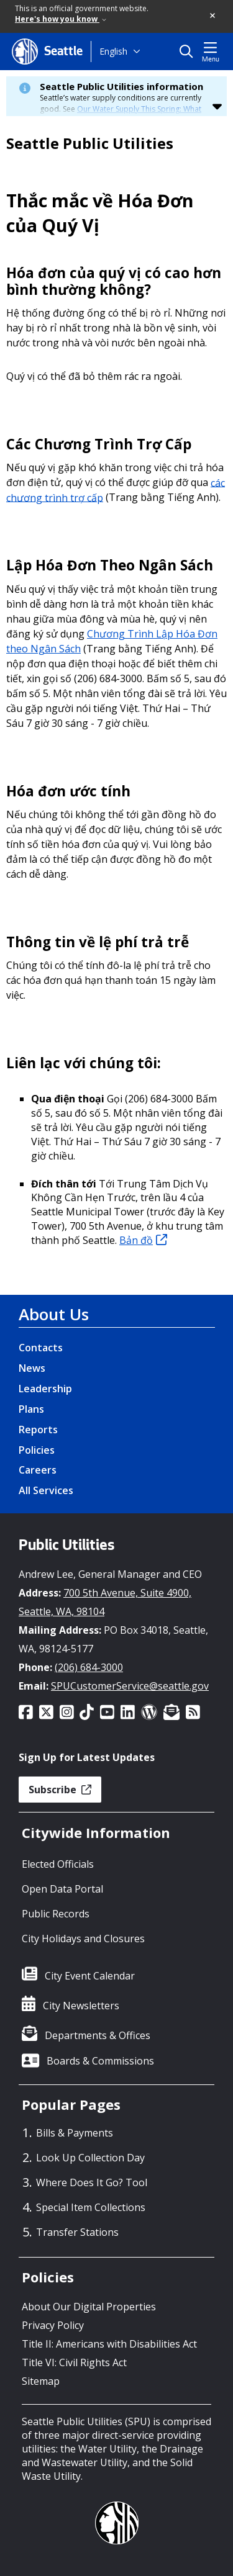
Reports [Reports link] (38, 1429)
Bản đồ (143, 1240)
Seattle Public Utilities (89, 143)
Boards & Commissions (100, 2061)
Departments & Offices (97, 2035)
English (113, 51)
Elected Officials (58, 1864)
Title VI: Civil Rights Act (74, 2362)
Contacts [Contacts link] (41, 1347)
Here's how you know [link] (60, 19)
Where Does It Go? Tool (91, 2182)
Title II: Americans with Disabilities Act (109, 2344)
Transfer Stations (77, 2232)
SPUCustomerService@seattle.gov (130, 1686)
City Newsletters (81, 2005)
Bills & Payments (74, 2133)
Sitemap (41, 2381)
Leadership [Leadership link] (45, 1388)
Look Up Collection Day (90, 2157)
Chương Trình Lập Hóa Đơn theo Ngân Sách (111, 641)
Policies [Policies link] (37, 1450)
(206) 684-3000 (89, 1667)
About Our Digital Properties (89, 2306)
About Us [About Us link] (54, 1314)
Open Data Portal (62, 1889)
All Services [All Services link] (46, 1490)
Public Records (55, 1914)
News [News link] (32, 1368)
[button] (213, 16)
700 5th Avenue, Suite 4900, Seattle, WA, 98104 (105, 1602)
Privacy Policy (53, 2325)
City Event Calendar (90, 1976)
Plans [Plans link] (31, 1409)
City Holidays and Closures (83, 1938)
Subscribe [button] (60, 1789)
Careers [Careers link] (38, 1470)
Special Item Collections (90, 2207)
